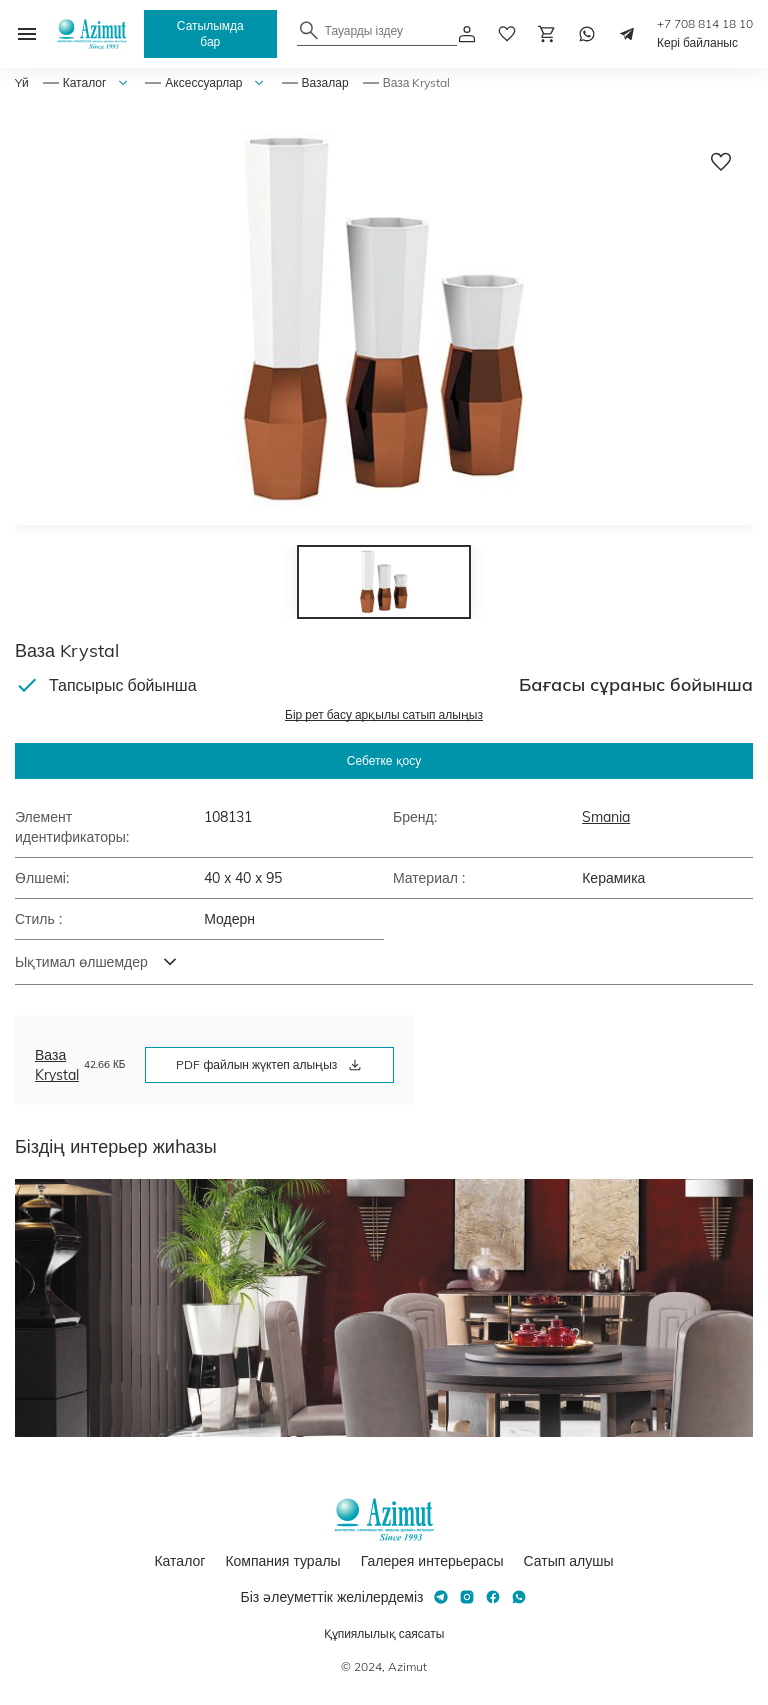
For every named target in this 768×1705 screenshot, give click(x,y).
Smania (606, 817)
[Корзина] (547, 34)
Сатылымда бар (210, 33)
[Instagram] (467, 1597)
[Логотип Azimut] (92, 34)
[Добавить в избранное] (721, 162)
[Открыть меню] (27, 34)
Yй (22, 82)
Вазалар (325, 82)
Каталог (85, 82)
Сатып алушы (568, 1561)
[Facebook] (493, 1597)
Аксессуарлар (203, 82)
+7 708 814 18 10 (705, 23)
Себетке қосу (384, 760)
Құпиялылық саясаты (384, 1633)
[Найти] (309, 30)
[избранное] (507, 34)
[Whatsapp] (587, 34)
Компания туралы (282, 1561)
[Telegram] (627, 34)
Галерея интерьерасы (432, 1561)
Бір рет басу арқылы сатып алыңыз (384, 714)
